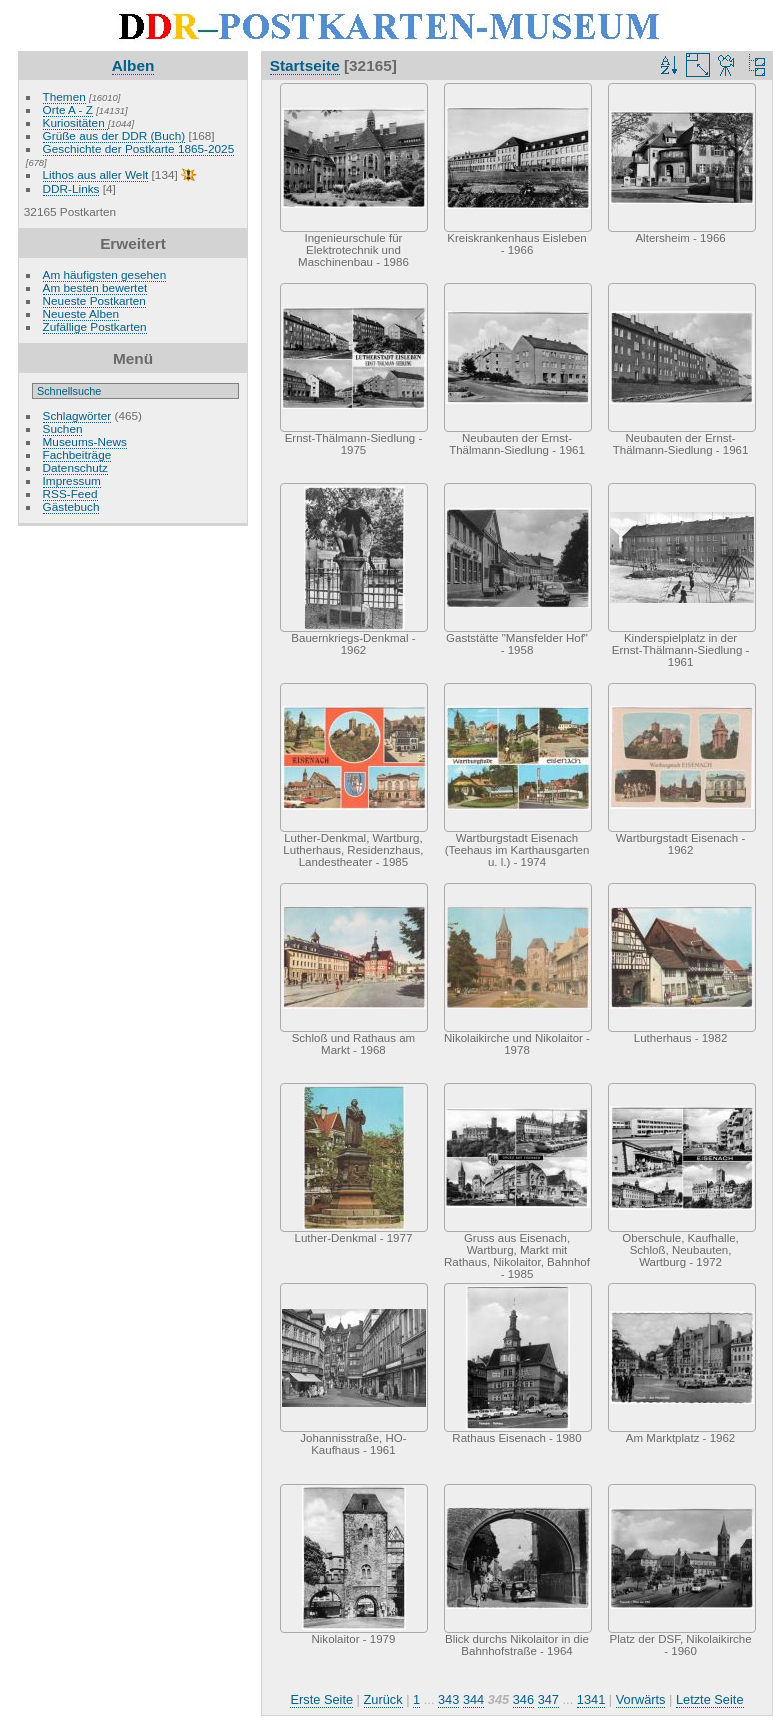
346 (523, 1699)
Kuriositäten (75, 122)
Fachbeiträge (77, 454)
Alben (133, 65)
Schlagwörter (77, 415)
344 (473, 1699)
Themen (64, 96)
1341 (591, 1699)
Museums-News (85, 441)
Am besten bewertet (95, 287)
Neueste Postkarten (94, 300)
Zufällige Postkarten (95, 326)
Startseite (305, 65)
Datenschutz (75, 467)
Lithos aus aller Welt (96, 174)
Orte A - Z (68, 109)
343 (448, 1699)
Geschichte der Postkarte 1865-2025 (139, 148)
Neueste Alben (81, 313)
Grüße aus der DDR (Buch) (114, 135)
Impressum (72, 480)
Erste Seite (321, 1699)
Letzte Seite (710, 1699)
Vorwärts (641, 1699)
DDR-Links (71, 188)
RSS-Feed (70, 493)
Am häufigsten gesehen (105, 274)
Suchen (63, 428)
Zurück (383, 1699)
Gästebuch (71, 506)
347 (548, 1699)
